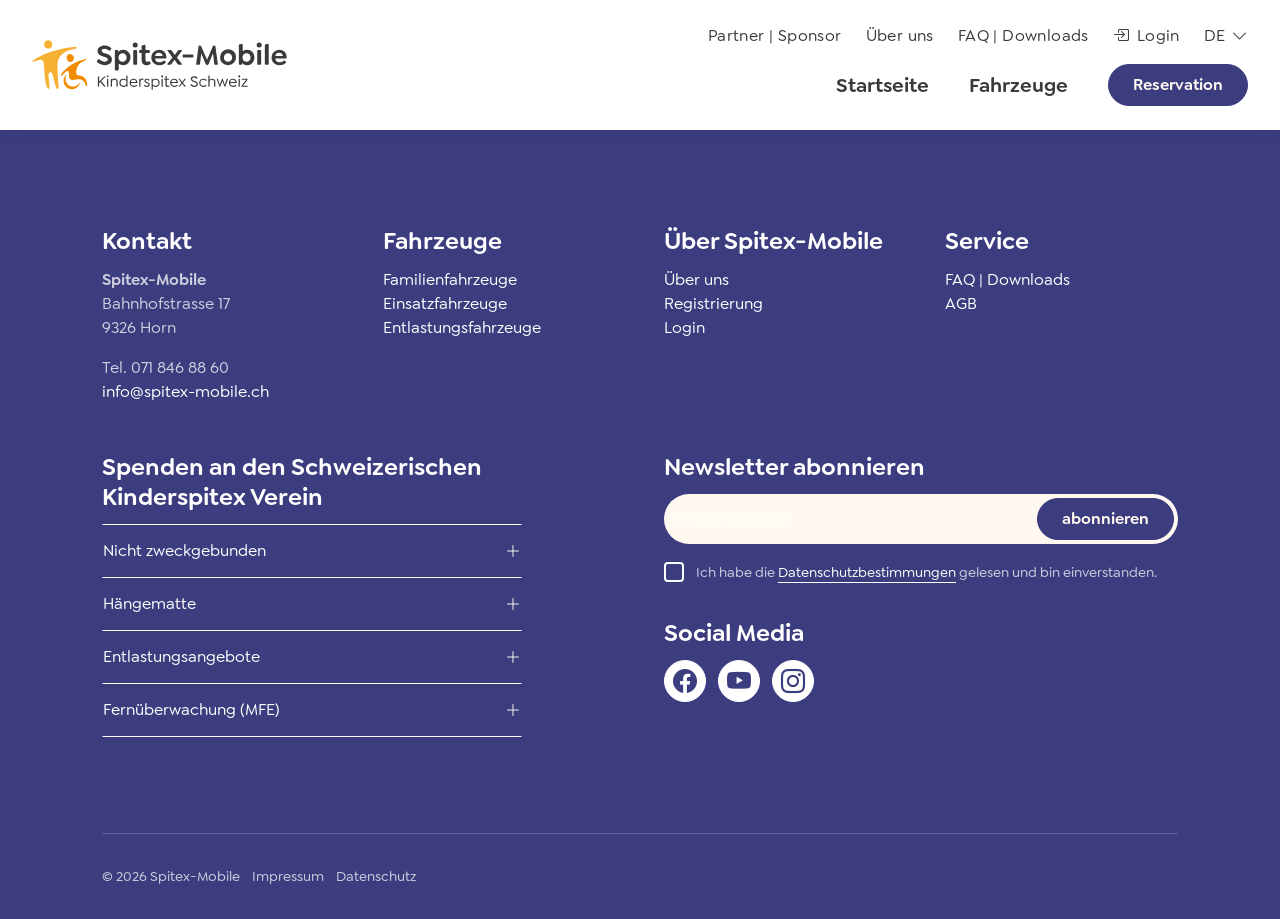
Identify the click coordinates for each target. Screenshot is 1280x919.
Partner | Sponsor (775, 35)
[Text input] (836, 519)
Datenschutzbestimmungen (867, 572)
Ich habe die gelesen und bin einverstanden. (926, 572)
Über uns (900, 35)
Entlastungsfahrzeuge (462, 327)
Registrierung (713, 303)
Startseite (882, 85)
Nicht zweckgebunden (184, 550)
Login (1146, 35)
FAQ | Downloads (1023, 35)
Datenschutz (376, 876)
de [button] (1215, 35)
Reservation (1178, 84)
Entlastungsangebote (181, 656)
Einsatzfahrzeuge (445, 303)
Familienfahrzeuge (450, 279)
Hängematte (149, 603)
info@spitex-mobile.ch (185, 391)
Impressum (288, 876)
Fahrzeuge (1018, 85)
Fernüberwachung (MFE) (191, 709)
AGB (961, 303)
